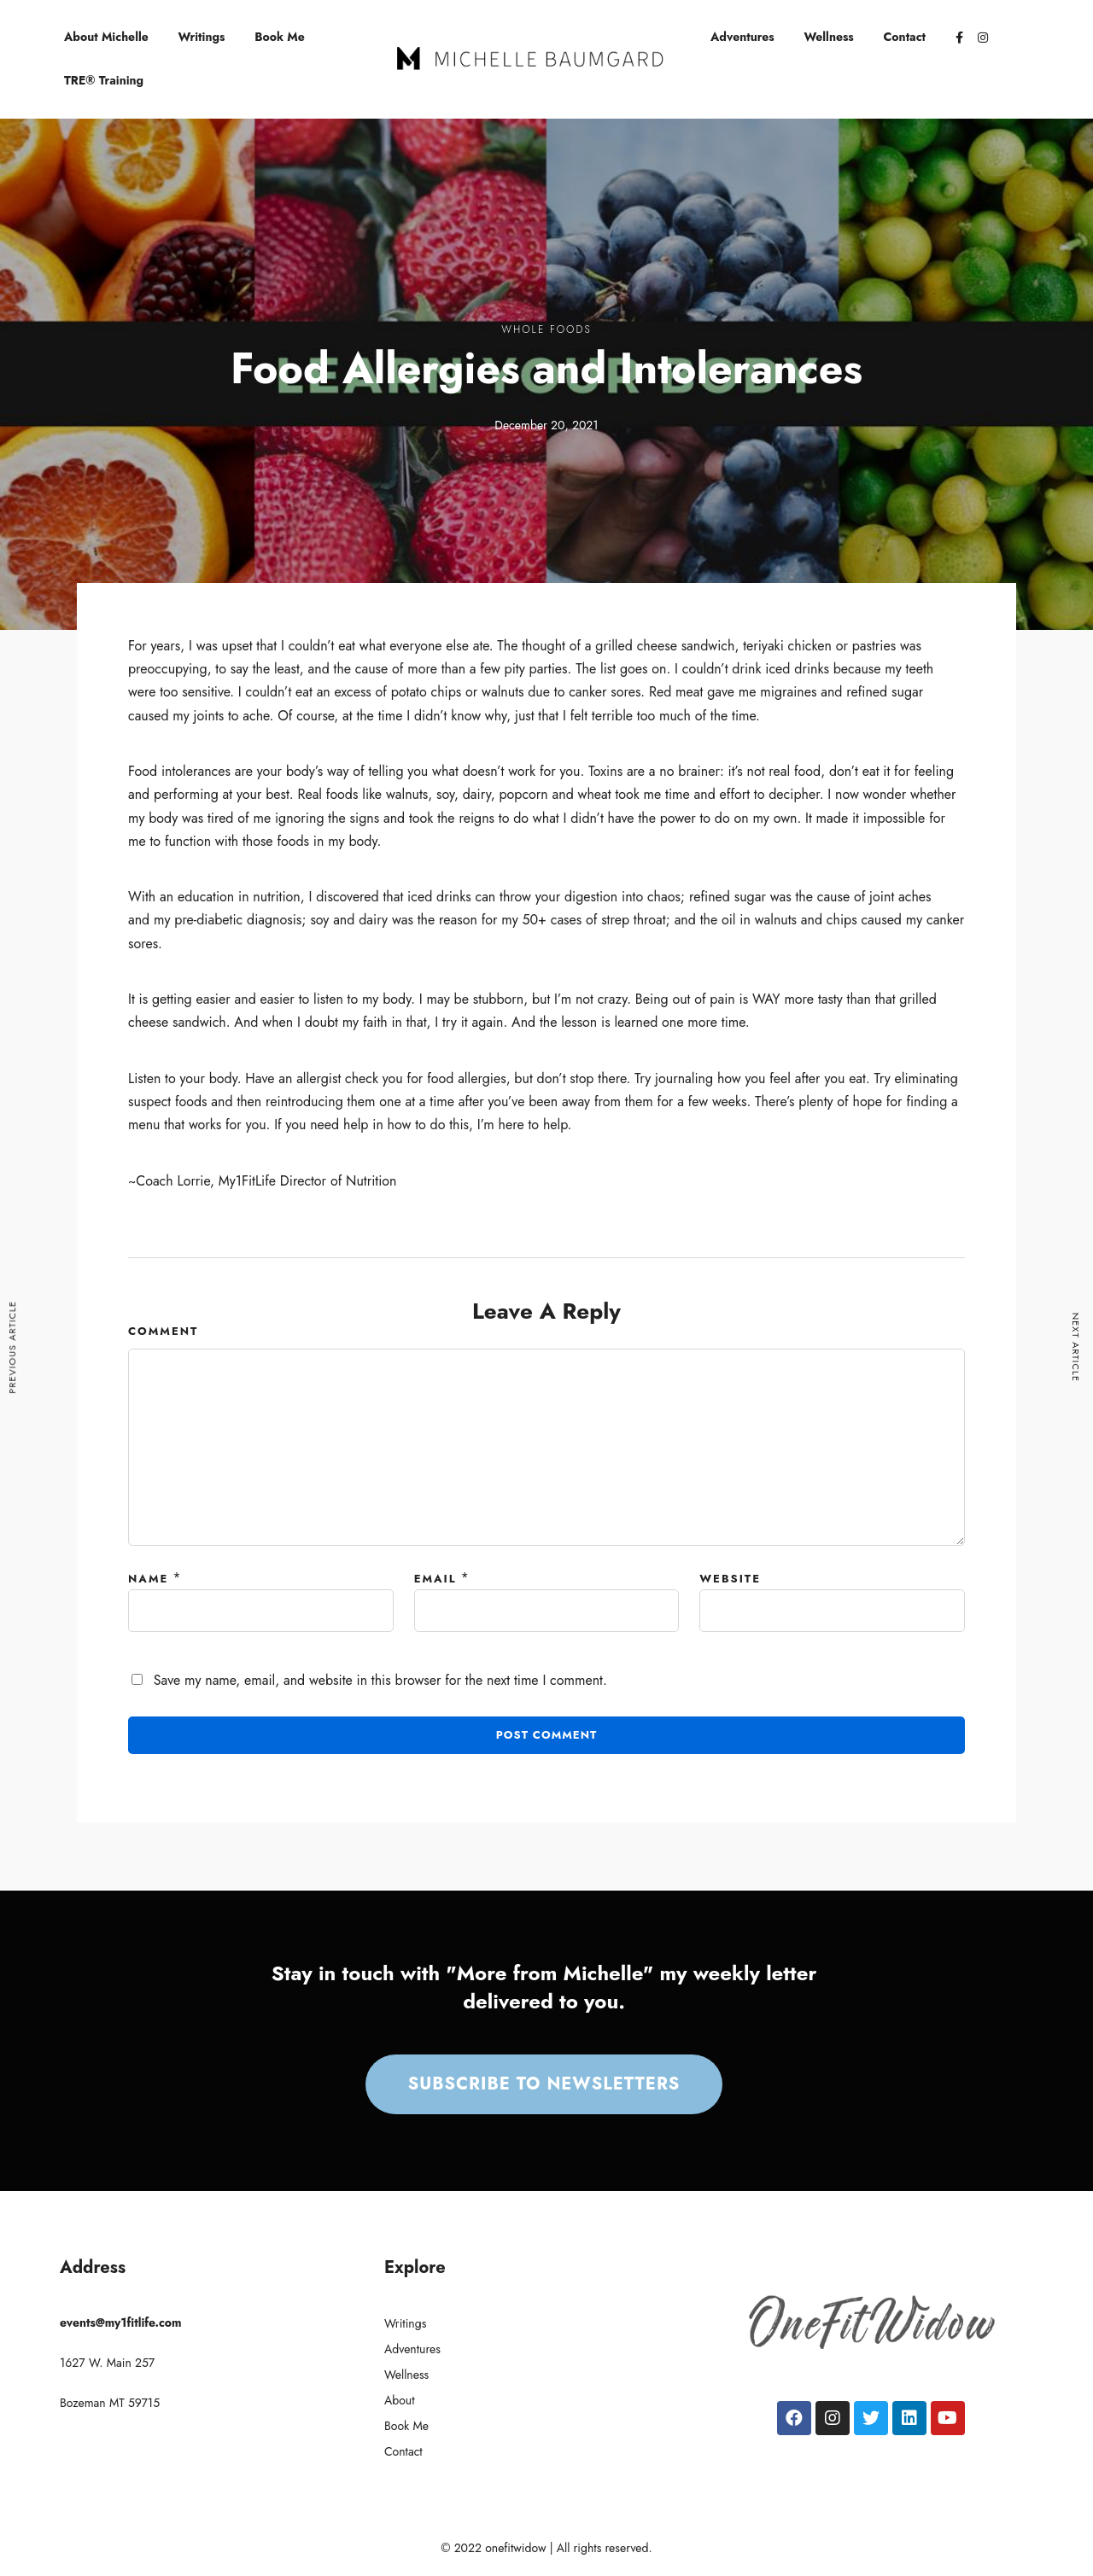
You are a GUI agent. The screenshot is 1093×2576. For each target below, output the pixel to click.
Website (730, 1579)
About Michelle (106, 36)
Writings (201, 36)
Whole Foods (546, 329)
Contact (905, 36)
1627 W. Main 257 (107, 2362)
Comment (163, 1331)
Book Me (279, 36)
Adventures (742, 36)
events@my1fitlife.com (121, 2322)
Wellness (829, 36)
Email (435, 1579)
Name (148, 1579)
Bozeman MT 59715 (110, 2402)
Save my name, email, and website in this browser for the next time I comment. (380, 1680)
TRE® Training (103, 80)
